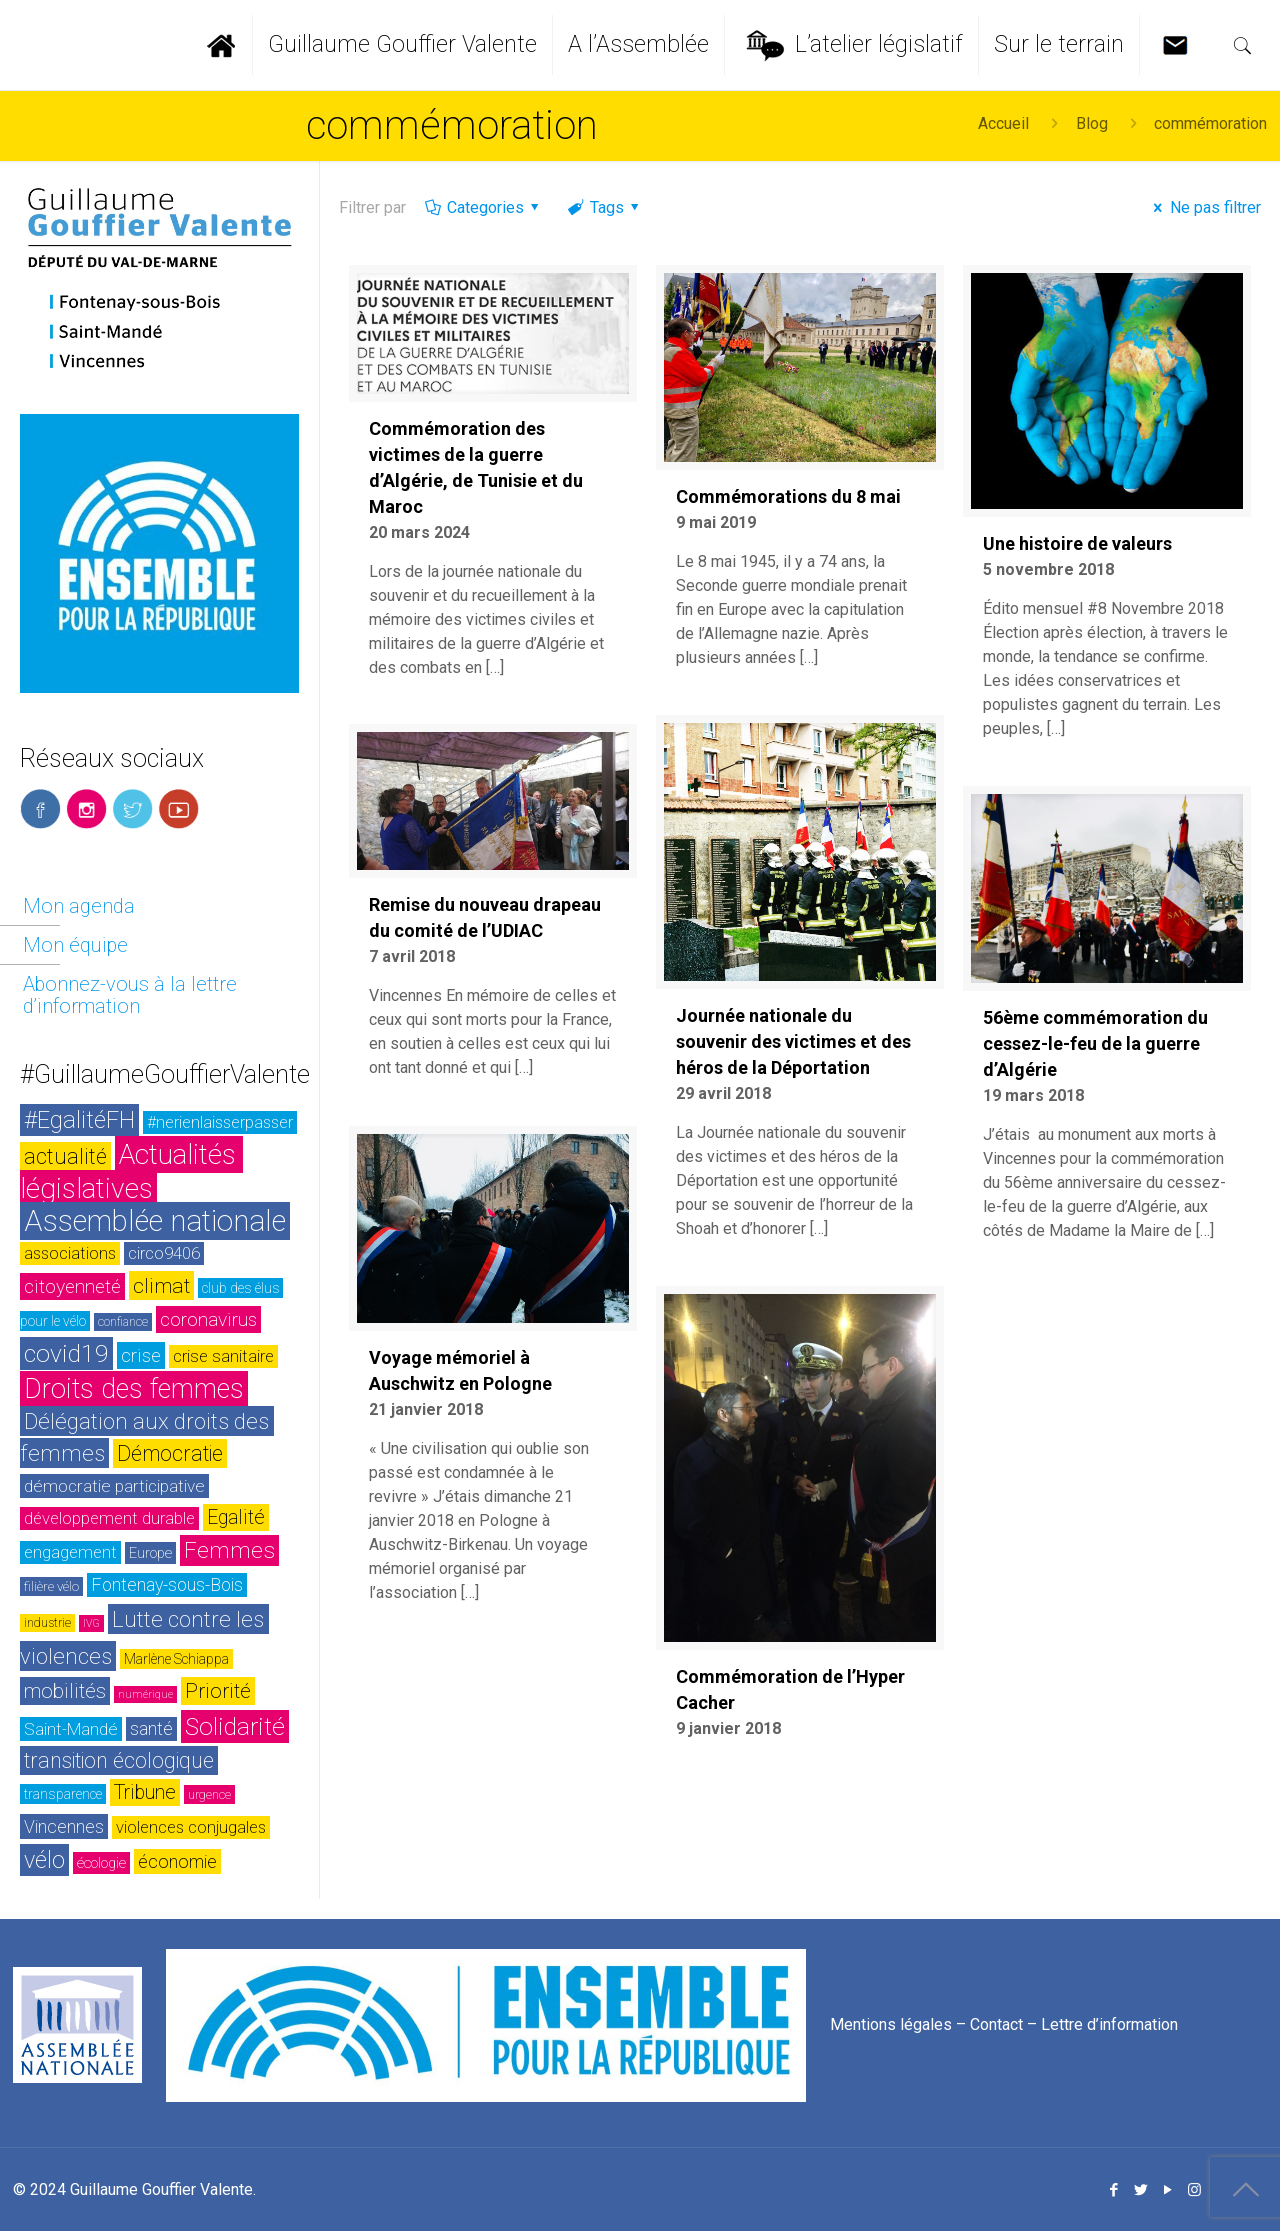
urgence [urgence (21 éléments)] (209, 1794)
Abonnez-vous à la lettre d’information (130, 995)
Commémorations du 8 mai (788, 496)
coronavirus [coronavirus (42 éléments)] (208, 1319)
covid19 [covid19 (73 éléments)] (66, 1353)
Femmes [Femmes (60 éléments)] (229, 1550)
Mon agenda (79, 906)
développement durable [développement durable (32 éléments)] (109, 1518)
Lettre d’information (1109, 2024)
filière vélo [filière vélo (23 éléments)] (51, 1586)
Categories (483, 207)
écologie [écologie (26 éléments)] (101, 1863)
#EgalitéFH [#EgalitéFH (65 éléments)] (79, 1120)
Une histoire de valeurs (1077, 543)
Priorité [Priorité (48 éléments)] (218, 1691)
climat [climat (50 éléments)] (161, 1285)
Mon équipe (75, 945)
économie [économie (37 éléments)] (177, 1861)
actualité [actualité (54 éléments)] (65, 1156)
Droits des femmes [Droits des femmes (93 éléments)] (134, 1389)
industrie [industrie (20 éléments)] (47, 1623)
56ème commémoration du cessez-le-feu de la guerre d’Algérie (1095, 1043)
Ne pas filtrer (1203, 207)
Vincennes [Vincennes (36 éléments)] (64, 1826)
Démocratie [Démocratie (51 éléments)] (170, 1453)
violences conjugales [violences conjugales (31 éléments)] (191, 1827)
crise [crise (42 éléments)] (141, 1355)
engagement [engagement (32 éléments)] (70, 1552)
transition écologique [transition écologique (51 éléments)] (119, 1760)
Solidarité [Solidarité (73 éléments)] (235, 1726)
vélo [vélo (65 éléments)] (44, 1860)
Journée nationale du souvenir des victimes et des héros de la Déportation (793, 1041)
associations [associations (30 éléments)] (70, 1253)
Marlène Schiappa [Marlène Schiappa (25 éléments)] (176, 1659)
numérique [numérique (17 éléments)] (145, 1694)
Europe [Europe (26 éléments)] (150, 1553)
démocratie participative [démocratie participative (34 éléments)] (114, 1486)
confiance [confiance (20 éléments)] (123, 1322)
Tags (605, 207)
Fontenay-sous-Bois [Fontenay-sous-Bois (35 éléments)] (167, 1585)
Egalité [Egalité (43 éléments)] (236, 1517)
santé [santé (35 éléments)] (151, 1729)
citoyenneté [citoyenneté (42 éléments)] (72, 1286)
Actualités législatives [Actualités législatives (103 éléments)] (131, 1171)
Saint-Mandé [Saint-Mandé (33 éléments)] (71, 1729)
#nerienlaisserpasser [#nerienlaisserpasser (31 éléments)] (220, 1122)
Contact (996, 2024)
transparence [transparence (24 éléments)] (63, 1794)
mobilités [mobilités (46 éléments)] (65, 1691)
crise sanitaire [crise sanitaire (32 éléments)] (223, 1356)
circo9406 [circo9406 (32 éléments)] (164, 1253)
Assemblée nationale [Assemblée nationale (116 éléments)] (155, 1221)
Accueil (1003, 123)
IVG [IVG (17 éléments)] (91, 1623)
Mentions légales (891, 2024)
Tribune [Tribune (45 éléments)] (145, 1792)
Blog (1092, 123)
